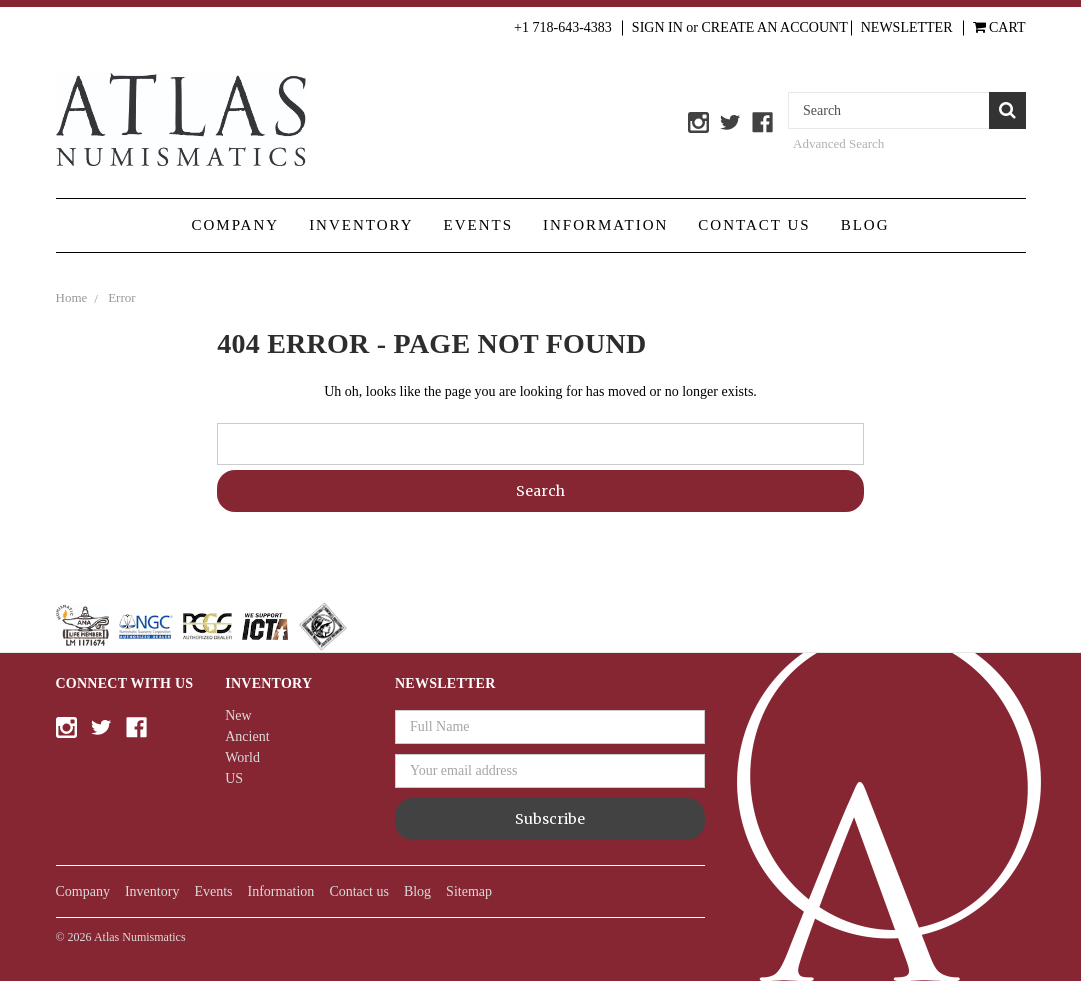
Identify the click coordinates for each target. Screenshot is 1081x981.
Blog (865, 225)
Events (479, 225)
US (234, 778)
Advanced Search (838, 143)
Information (605, 225)
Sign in (657, 27)
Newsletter (907, 27)
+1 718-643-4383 (563, 27)
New (238, 715)
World (242, 757)
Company (235, 225)
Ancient (247, 736)
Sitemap (469, 891)
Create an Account (775, 27)
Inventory (361, 225)
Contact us (754, 225)
